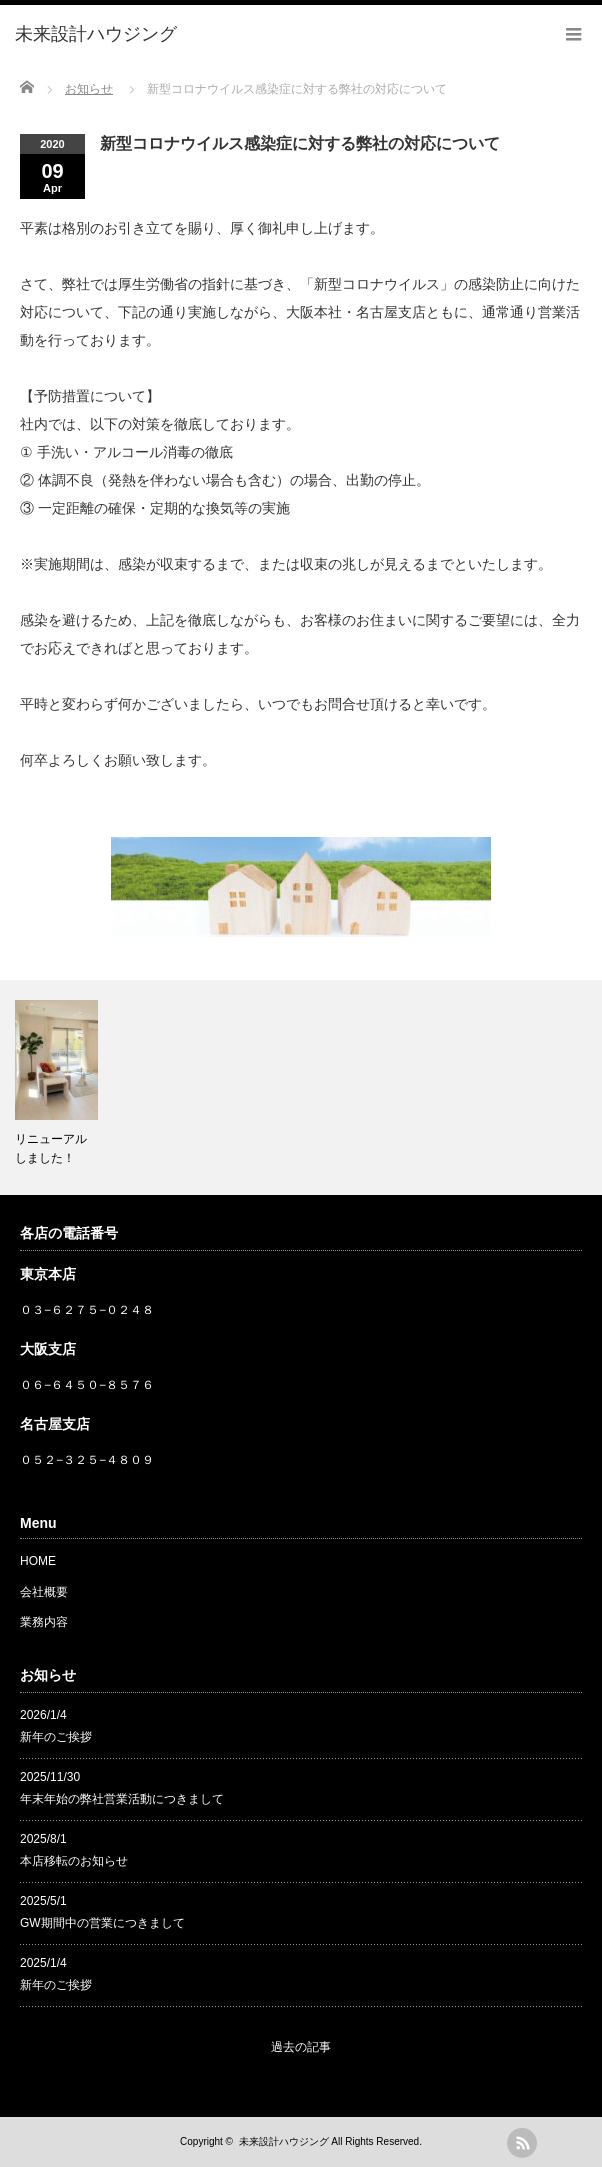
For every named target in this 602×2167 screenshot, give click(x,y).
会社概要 (44, 1592)
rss (522, 2143)
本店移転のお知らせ (74, 1861)
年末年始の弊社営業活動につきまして (122, 1799)
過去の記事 (301, 2047)
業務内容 (44, 1622)
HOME (38, 1561)
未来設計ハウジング (284, 2141)
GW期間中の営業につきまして (102, 1923)
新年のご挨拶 (56, 1737)
